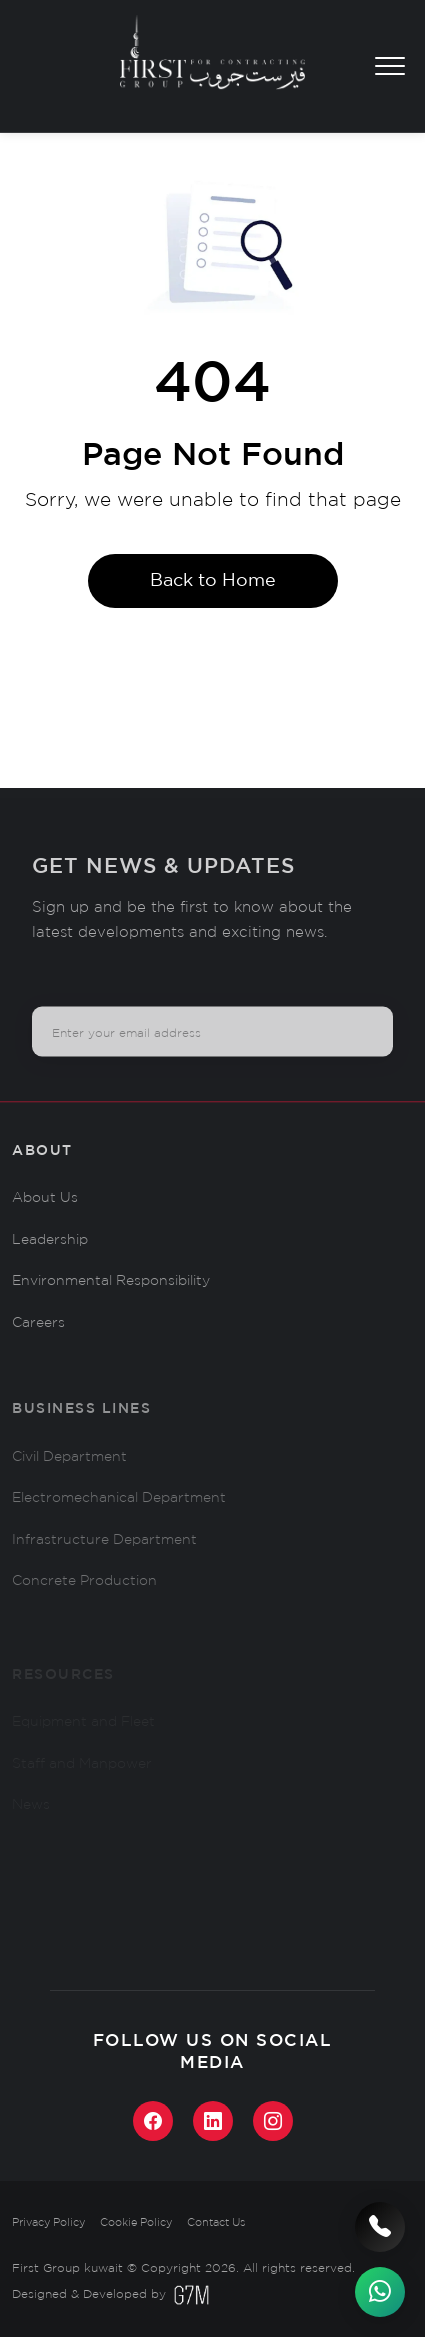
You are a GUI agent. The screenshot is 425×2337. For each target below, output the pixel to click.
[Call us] (380, 2227)
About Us (45, 1215)
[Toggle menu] (390, 66)
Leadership (50, 1256)
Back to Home (213, 581)
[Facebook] (153, 2121)
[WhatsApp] (380, 2292)
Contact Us (216, 2223)
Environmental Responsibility (111, 1298)
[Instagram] (273, 2121)
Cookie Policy (136, 2223)
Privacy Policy (48, 2223)
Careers (38, 1340)
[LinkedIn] (213, 2121)
